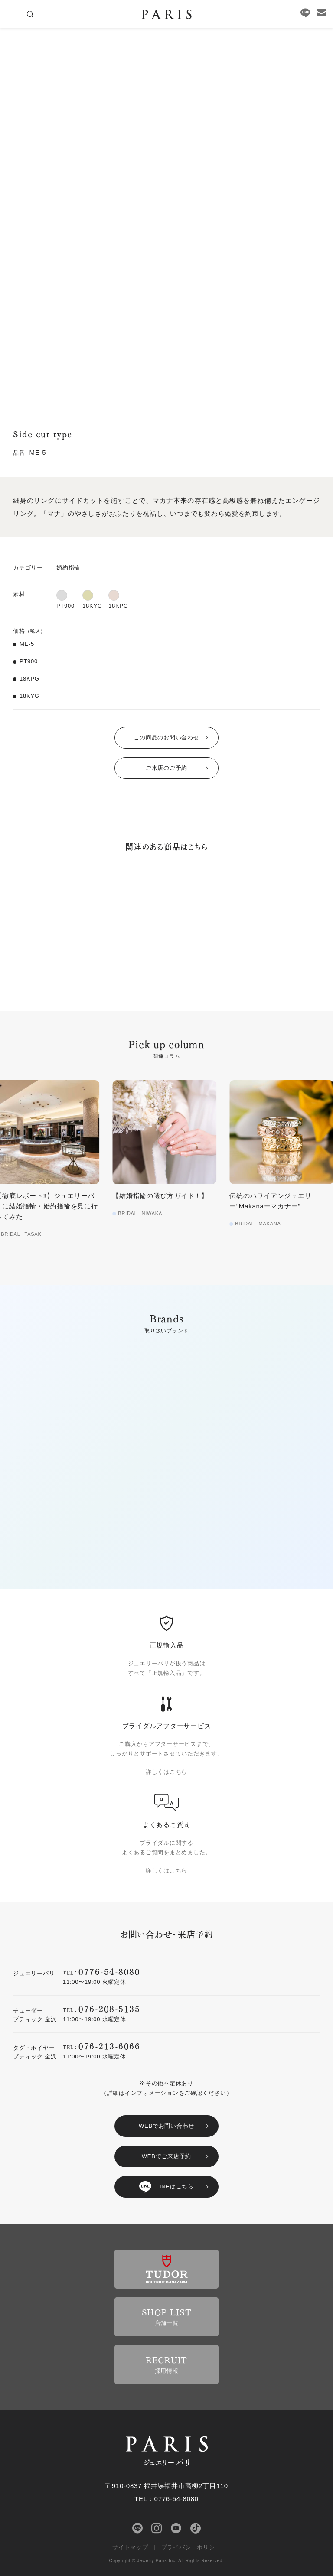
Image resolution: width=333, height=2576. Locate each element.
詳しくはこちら (166, 1771)
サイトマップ (130, 2547)
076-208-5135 (109, 2008)
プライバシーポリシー (191, 2547)
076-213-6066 (109, 2045)
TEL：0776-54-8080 (166, 2498)
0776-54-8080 (109, 1971)
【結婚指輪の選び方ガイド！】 (162, 1195)
